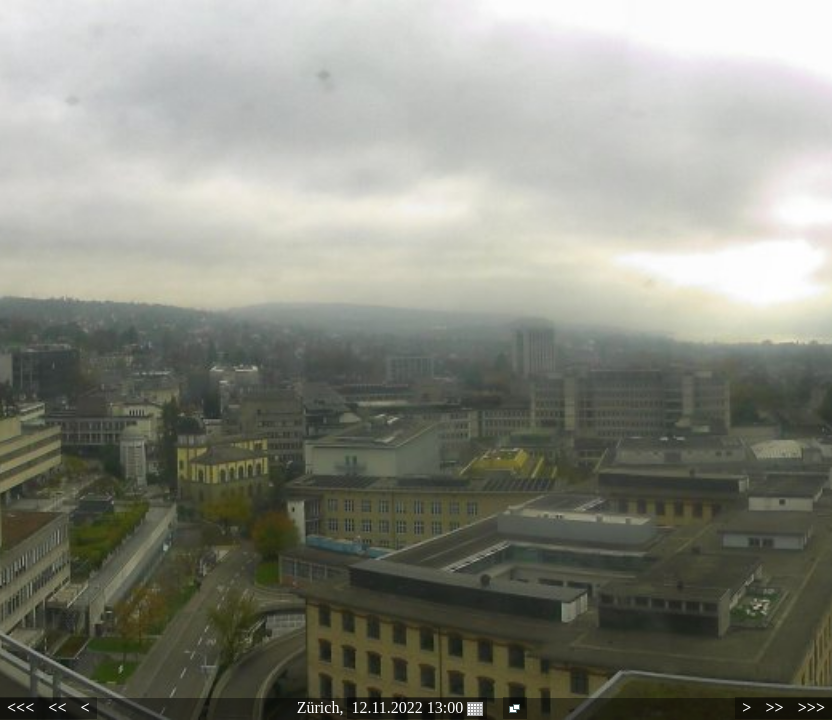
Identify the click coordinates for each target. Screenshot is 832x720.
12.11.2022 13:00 (417, 708)
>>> (811, 707)
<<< (20, 707)
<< (57, 707)
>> (774, 707)
